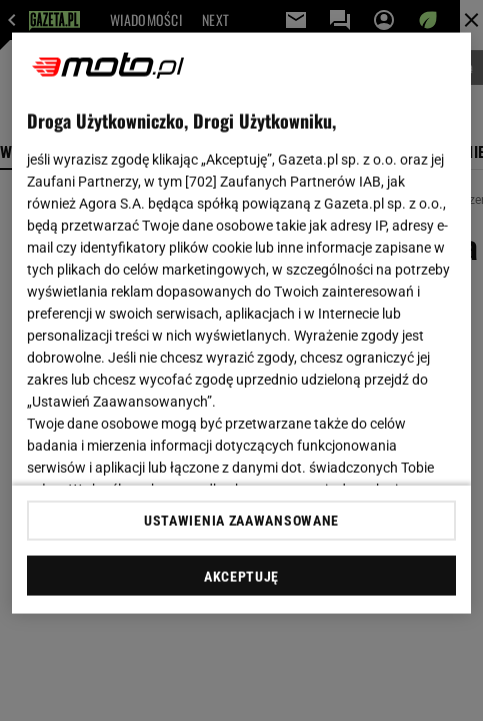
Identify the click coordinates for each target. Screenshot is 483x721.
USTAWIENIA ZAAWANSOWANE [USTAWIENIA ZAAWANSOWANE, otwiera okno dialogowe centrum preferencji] (241, 520)
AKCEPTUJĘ (241, 576)
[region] (241, 323)
